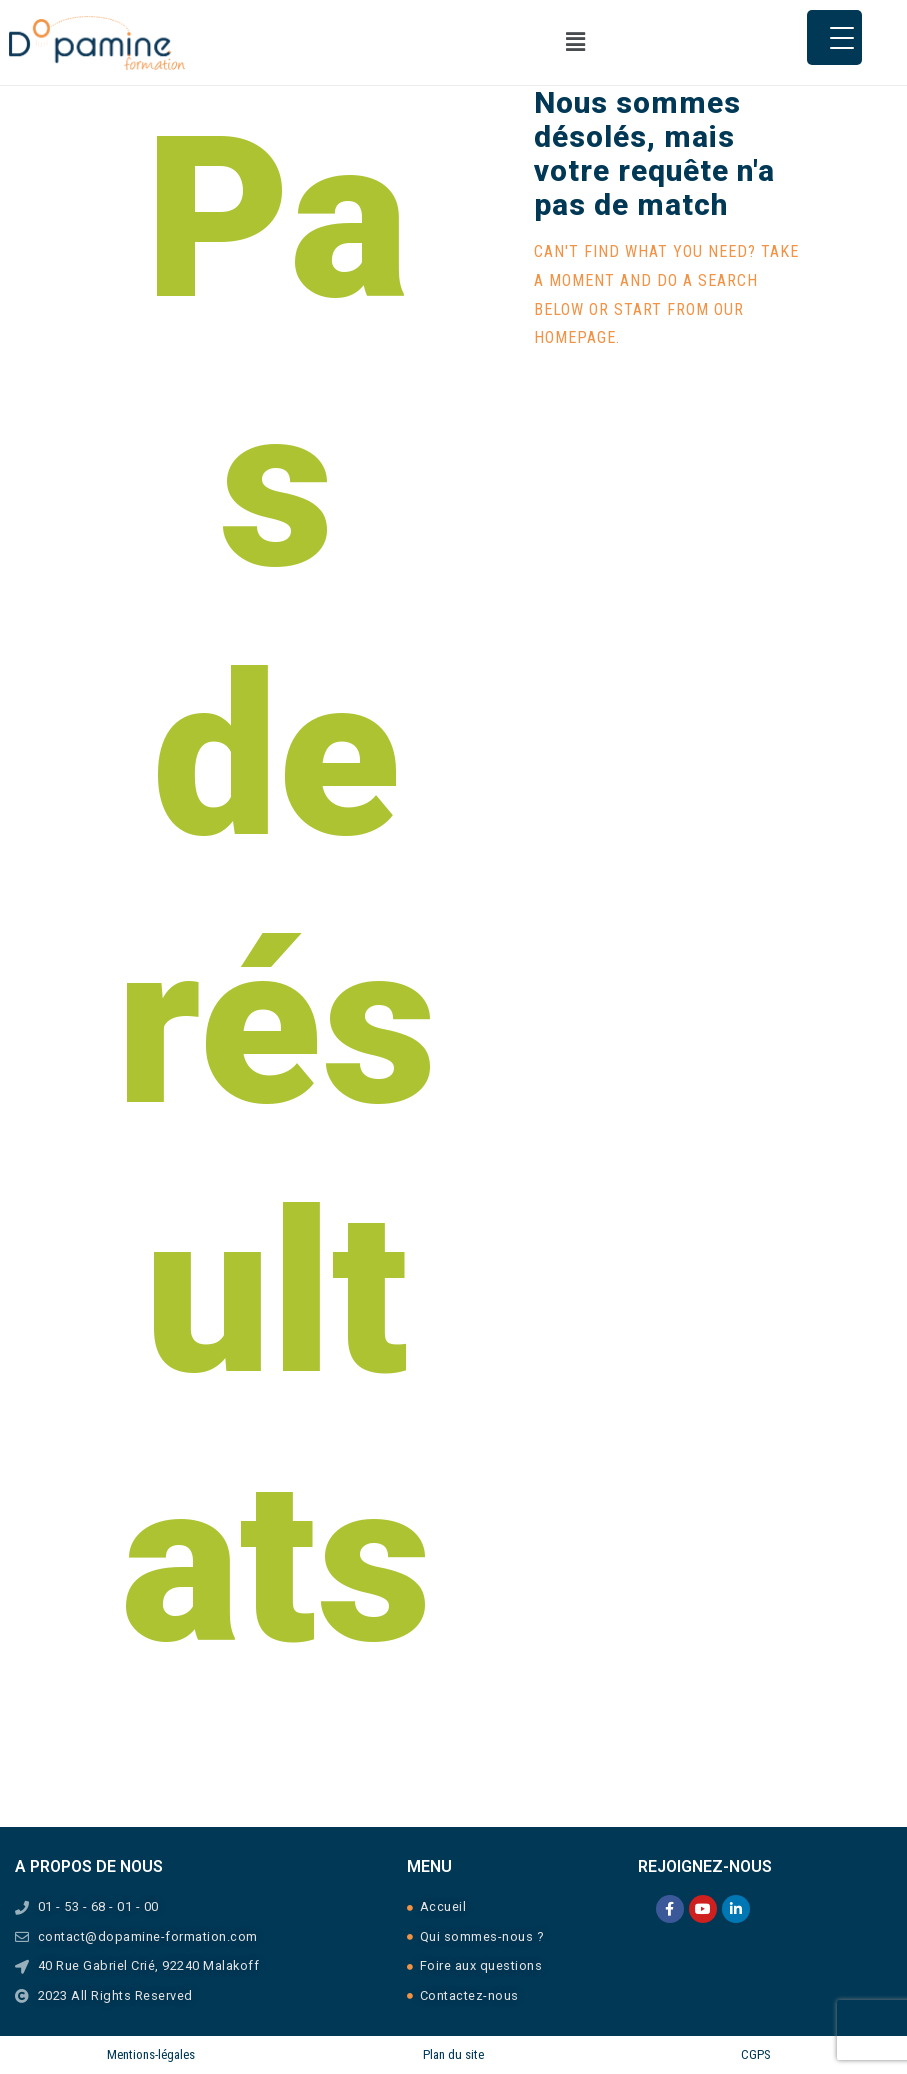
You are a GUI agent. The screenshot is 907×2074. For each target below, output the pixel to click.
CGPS (756, 2054)
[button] (575, 42)
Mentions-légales (151, 2054)
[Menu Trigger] (834, 37)
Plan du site (453, 2054)
